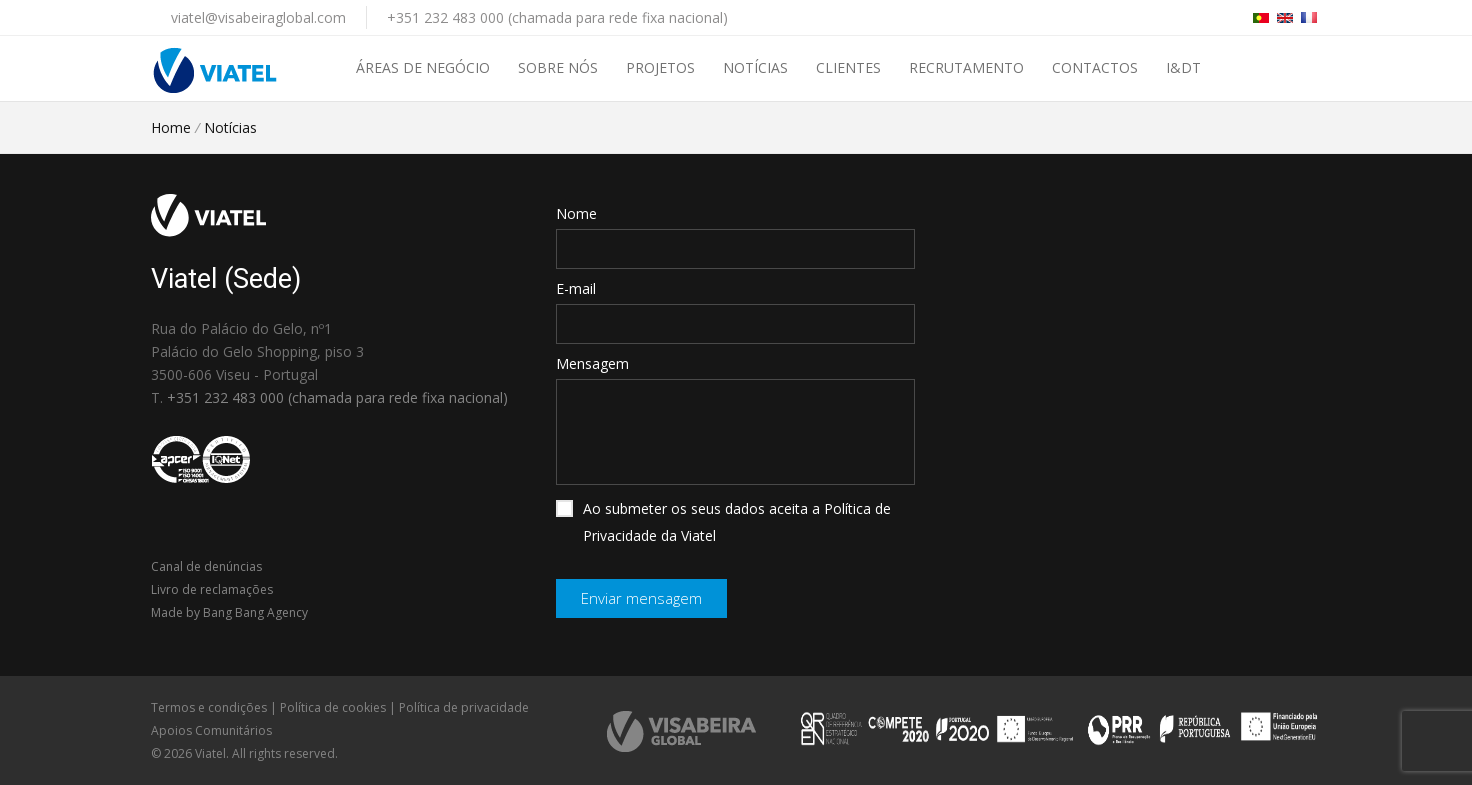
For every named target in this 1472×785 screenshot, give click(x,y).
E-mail (576, 288)
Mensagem (592, 363)
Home (171, 127)
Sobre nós (558, 67)
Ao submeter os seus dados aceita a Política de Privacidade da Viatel (723, 522)
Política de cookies (333, 707)
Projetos (660, 67)
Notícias (755, 67)
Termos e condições (209, 707)
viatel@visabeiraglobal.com (258, 17)
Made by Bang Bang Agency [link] (229, 612)
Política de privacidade (464, 707)
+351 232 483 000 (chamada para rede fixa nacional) (557, 17)
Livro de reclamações (212, 589)
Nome (576, 213)
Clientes (848, 67)
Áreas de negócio (423, 67)
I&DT (1183, 67)
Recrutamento (966, 67)
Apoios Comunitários (211, 730)
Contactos (1095, 67)
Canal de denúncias (206, 566)
